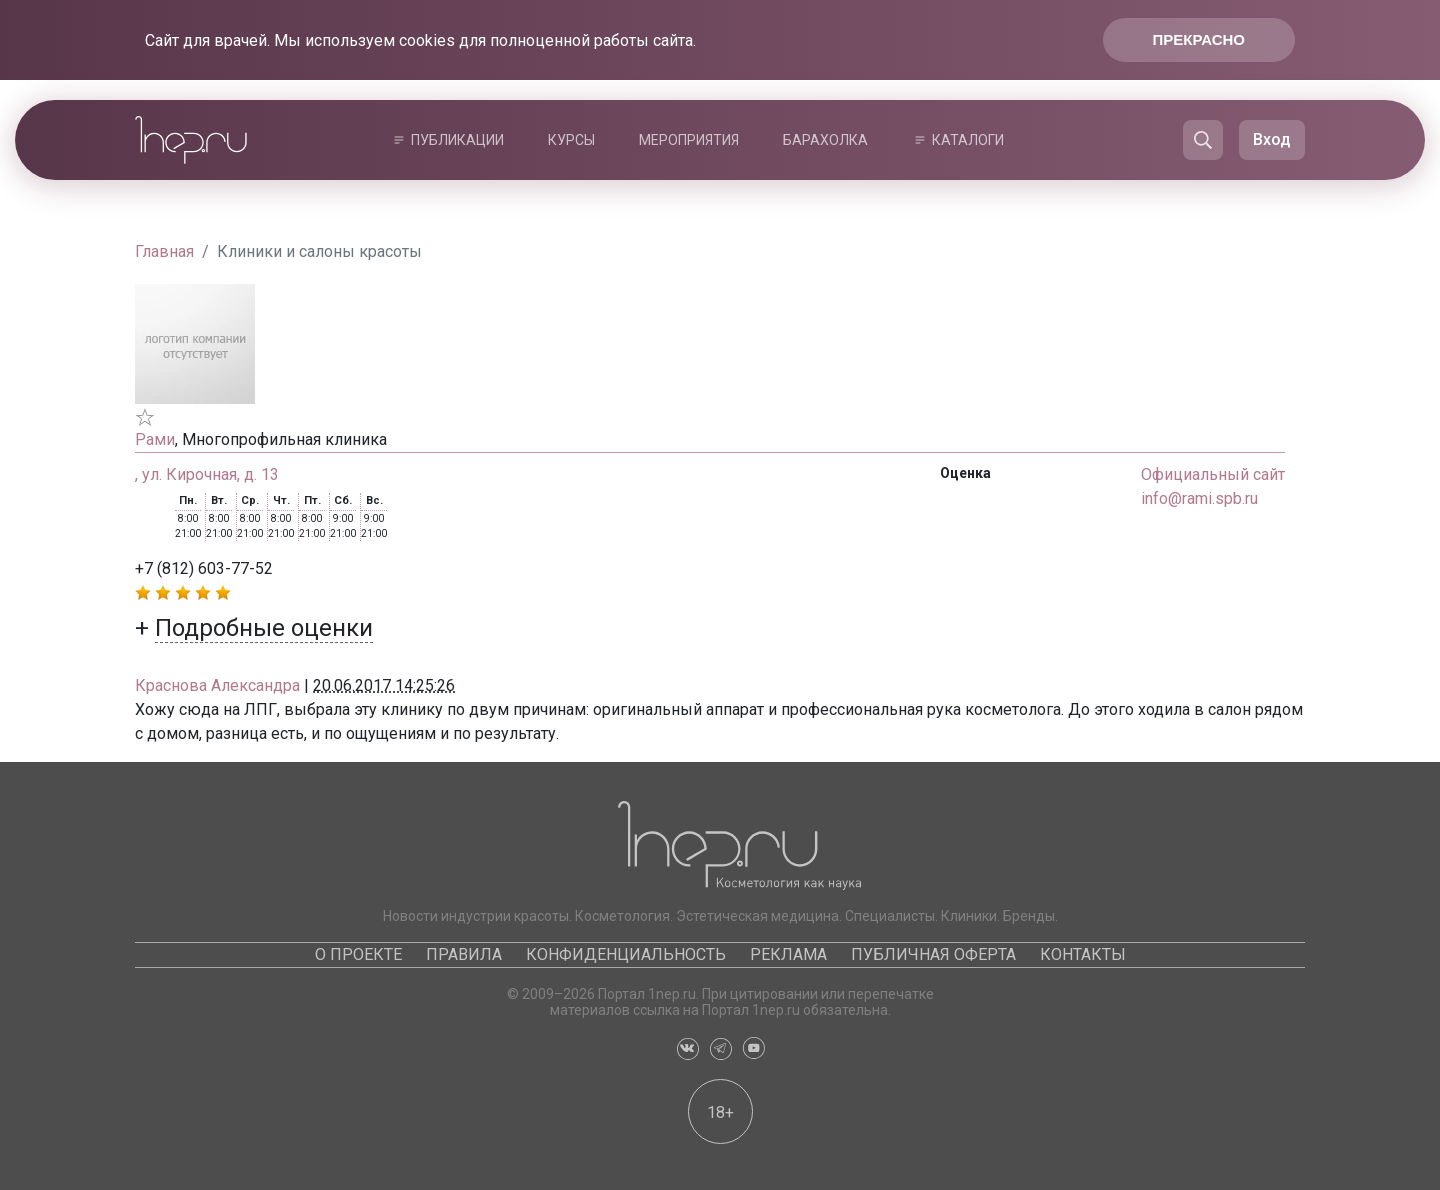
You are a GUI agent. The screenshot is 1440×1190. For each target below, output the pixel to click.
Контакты (1083, 954)
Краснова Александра (217, 685)
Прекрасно (1199, 39)
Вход (1272, 139)
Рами (155, 439)
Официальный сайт (1213, 474)
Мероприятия (689, 140)
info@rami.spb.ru (1199, 498)
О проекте (358, 954)
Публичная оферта (933, 954)
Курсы (571, 140)
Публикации (457, 140)
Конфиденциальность (626, 954)
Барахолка (825, 140)
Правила (464, 954)
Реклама (788, 954)
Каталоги (968, 140)
